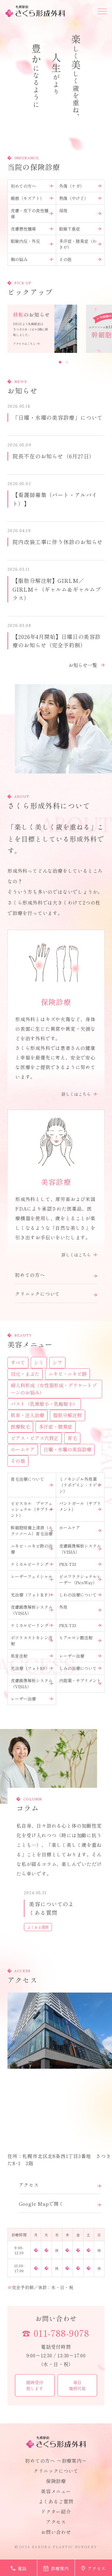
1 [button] (60, 362)
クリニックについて (56, 2470)
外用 (80, 1607)
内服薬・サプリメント (80, 1681)
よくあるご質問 (56, 2501)
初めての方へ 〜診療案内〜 (56, 2460)
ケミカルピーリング (32, 1564)
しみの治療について (80, 1668)
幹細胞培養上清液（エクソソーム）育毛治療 (32, 1531)
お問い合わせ (56, 2318)
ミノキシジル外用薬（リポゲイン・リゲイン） (80, 1485)
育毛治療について (32, 1480)
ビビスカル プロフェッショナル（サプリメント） (32, 1509)
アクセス (56, 2521)
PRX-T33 (80, 1564)
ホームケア (80, 1528)
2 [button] (67, 362)
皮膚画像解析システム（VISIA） (80, 1549)
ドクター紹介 (56, 2511)
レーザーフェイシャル (32, 1577)
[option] (42, 329)
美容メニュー (56, 2491)
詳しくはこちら (79, 1094)
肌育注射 (32, 1656)
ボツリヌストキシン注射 (32, 1641)
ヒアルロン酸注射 (80, 1638)
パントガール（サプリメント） (80, 1506)
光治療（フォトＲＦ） (32, 1595)
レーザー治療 (80, 1656)
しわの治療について (80, 1595)
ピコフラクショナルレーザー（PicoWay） (80, 1579)
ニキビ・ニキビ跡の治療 (32, 1549)
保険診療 (56, 2481)
